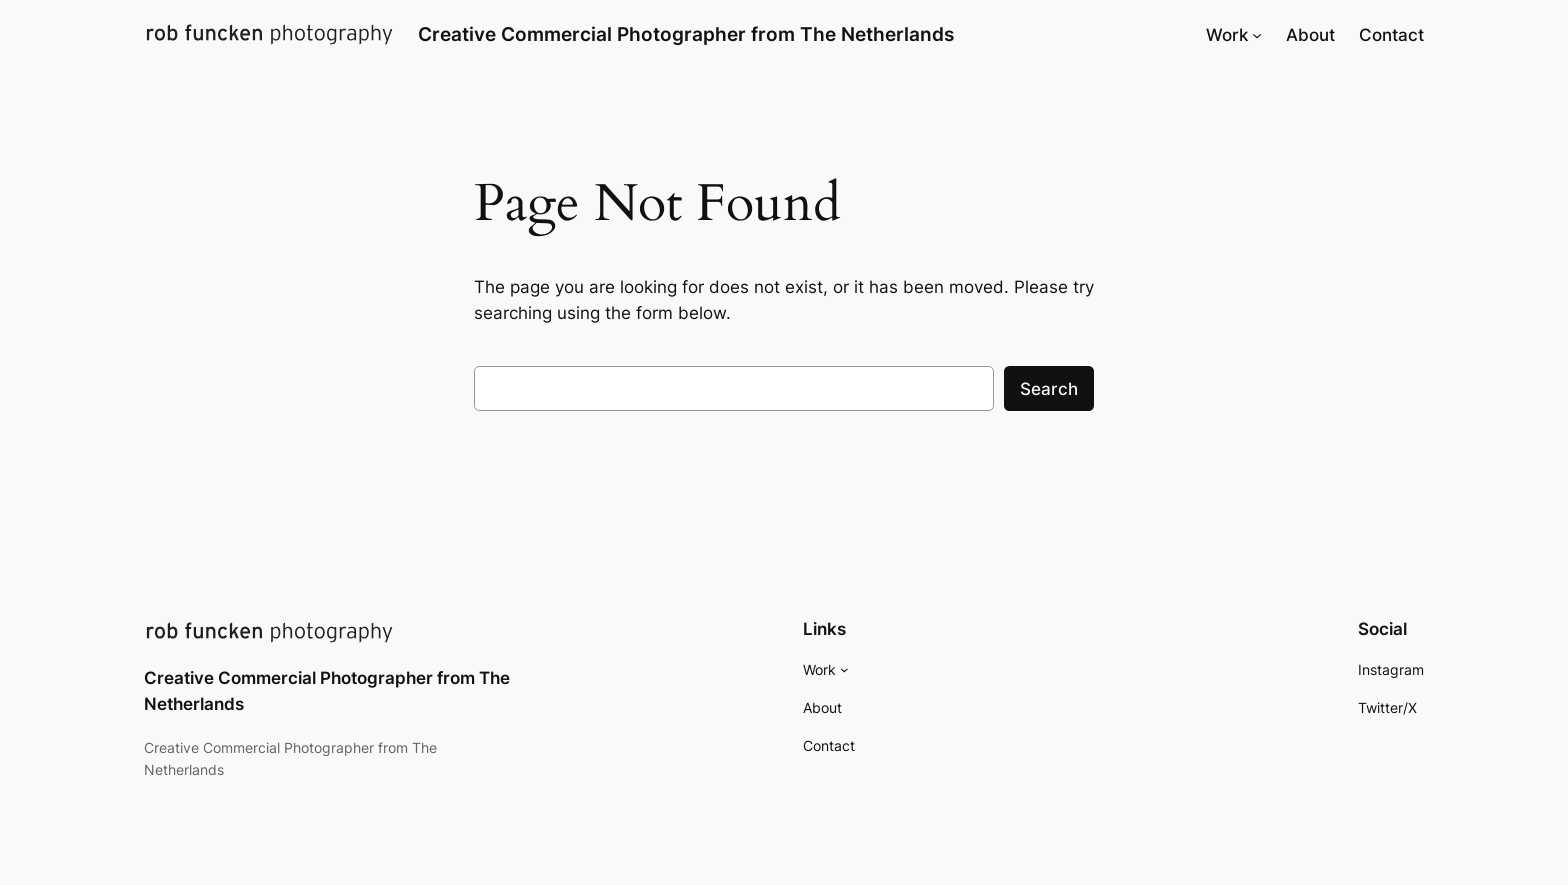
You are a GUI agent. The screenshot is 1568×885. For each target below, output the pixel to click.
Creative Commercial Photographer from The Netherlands (686, 34)
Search (1049, 389)
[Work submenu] (1257, 35)
